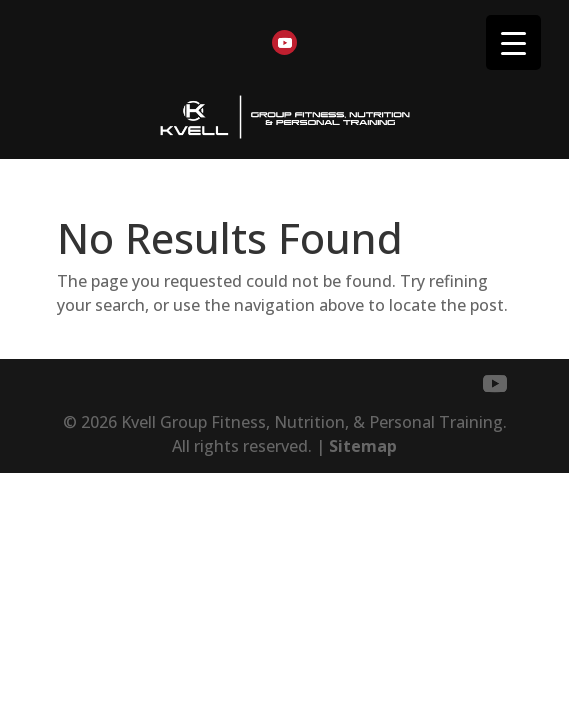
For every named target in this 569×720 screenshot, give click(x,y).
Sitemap (363, 446)
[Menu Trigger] (513, 42)
